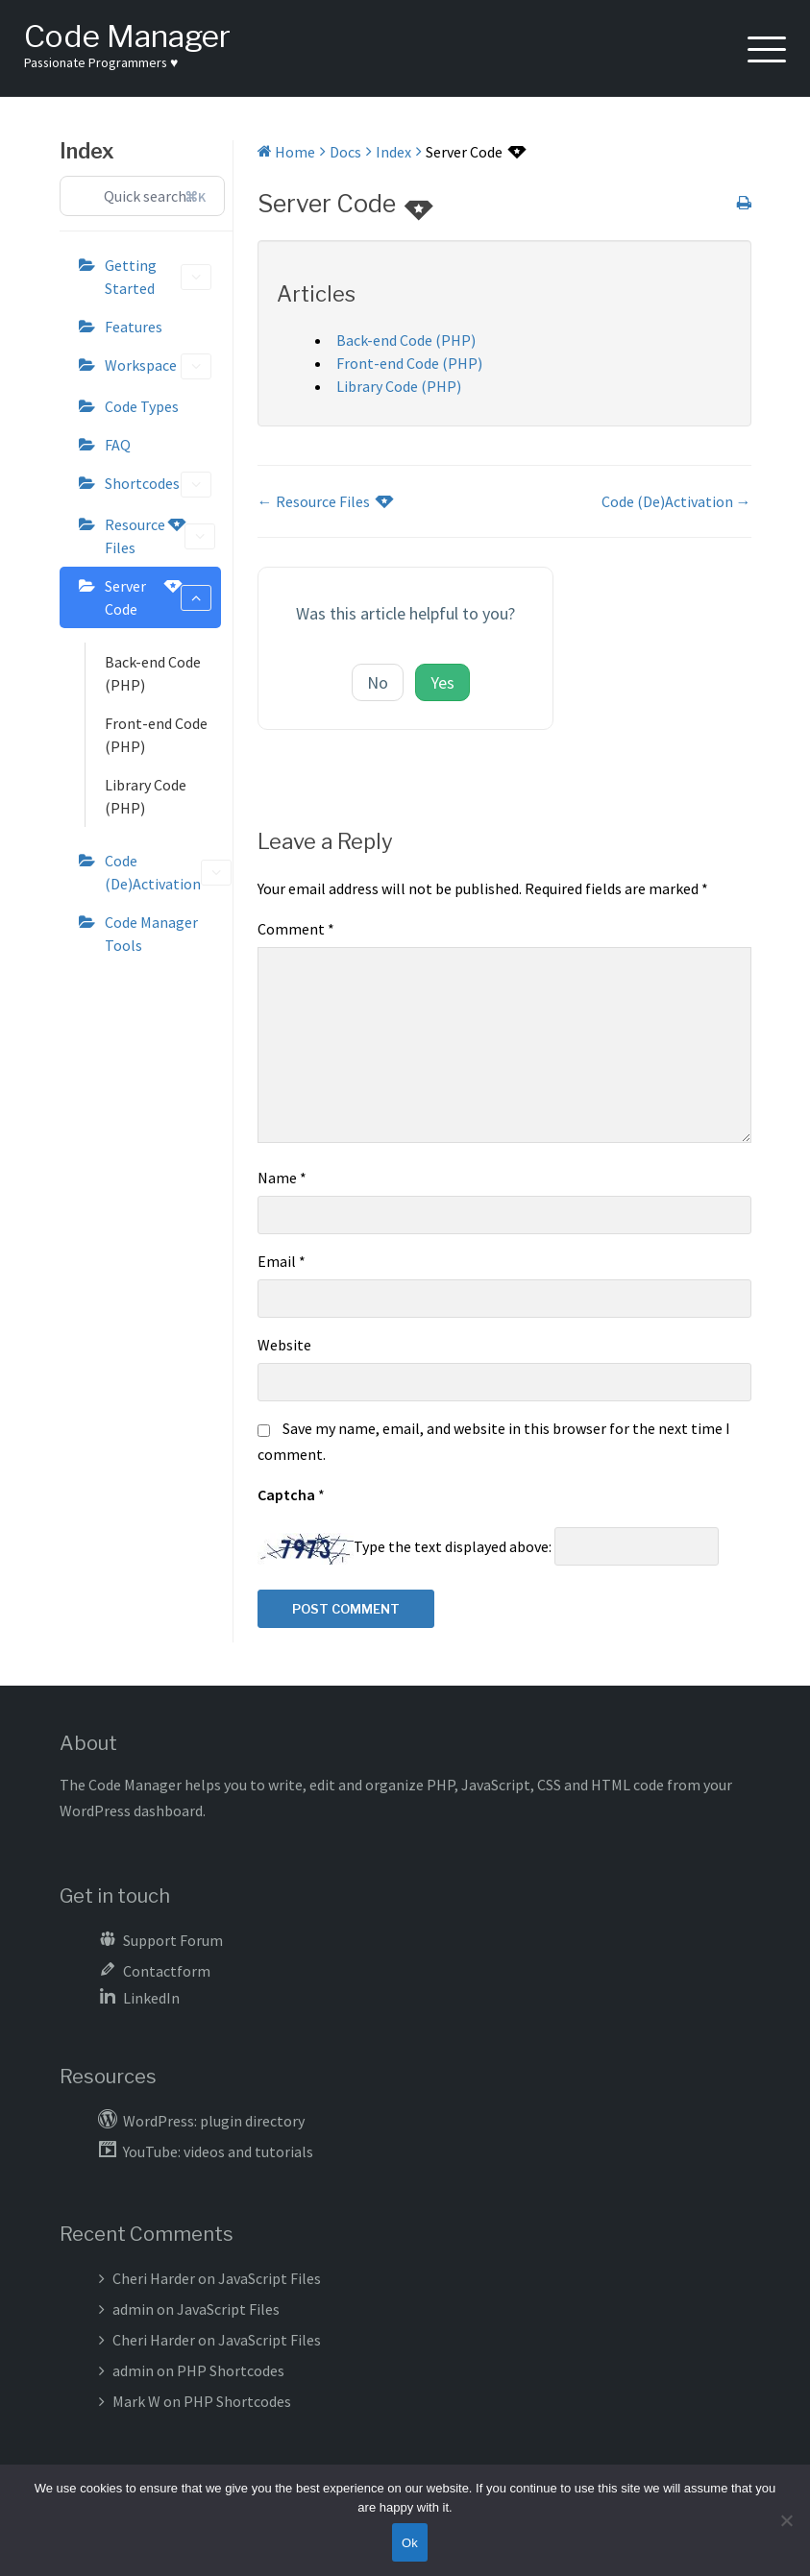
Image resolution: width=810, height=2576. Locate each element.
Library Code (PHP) (145, 796)
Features (133, 326)
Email (282, 1261)
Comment (296, 928)
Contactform (166, 1971)
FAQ (118, 444)
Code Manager (127, 36)
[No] (786, 2520)
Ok (410, 2543)
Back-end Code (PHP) (153, 673)
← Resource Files (325, 501)
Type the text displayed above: (453, 1546)
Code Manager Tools (151, 933)
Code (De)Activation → (676, 501)
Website (284, 1344)
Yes (442, 682)
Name (282, 1177)
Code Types (142, 406)
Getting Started (158, 276)
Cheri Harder (153, 2278)
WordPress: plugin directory (214, 2120)
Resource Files (160, 535)
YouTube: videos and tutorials (218, 2151)
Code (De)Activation (163, 872)
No (377, 682)
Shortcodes (158, 485)
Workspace (158, 366)
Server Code (158, 596)
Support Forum (173, 1940)
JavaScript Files (269, 2278)
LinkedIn (151, 1997)
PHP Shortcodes (230, 2370)
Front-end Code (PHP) (156, 735)
